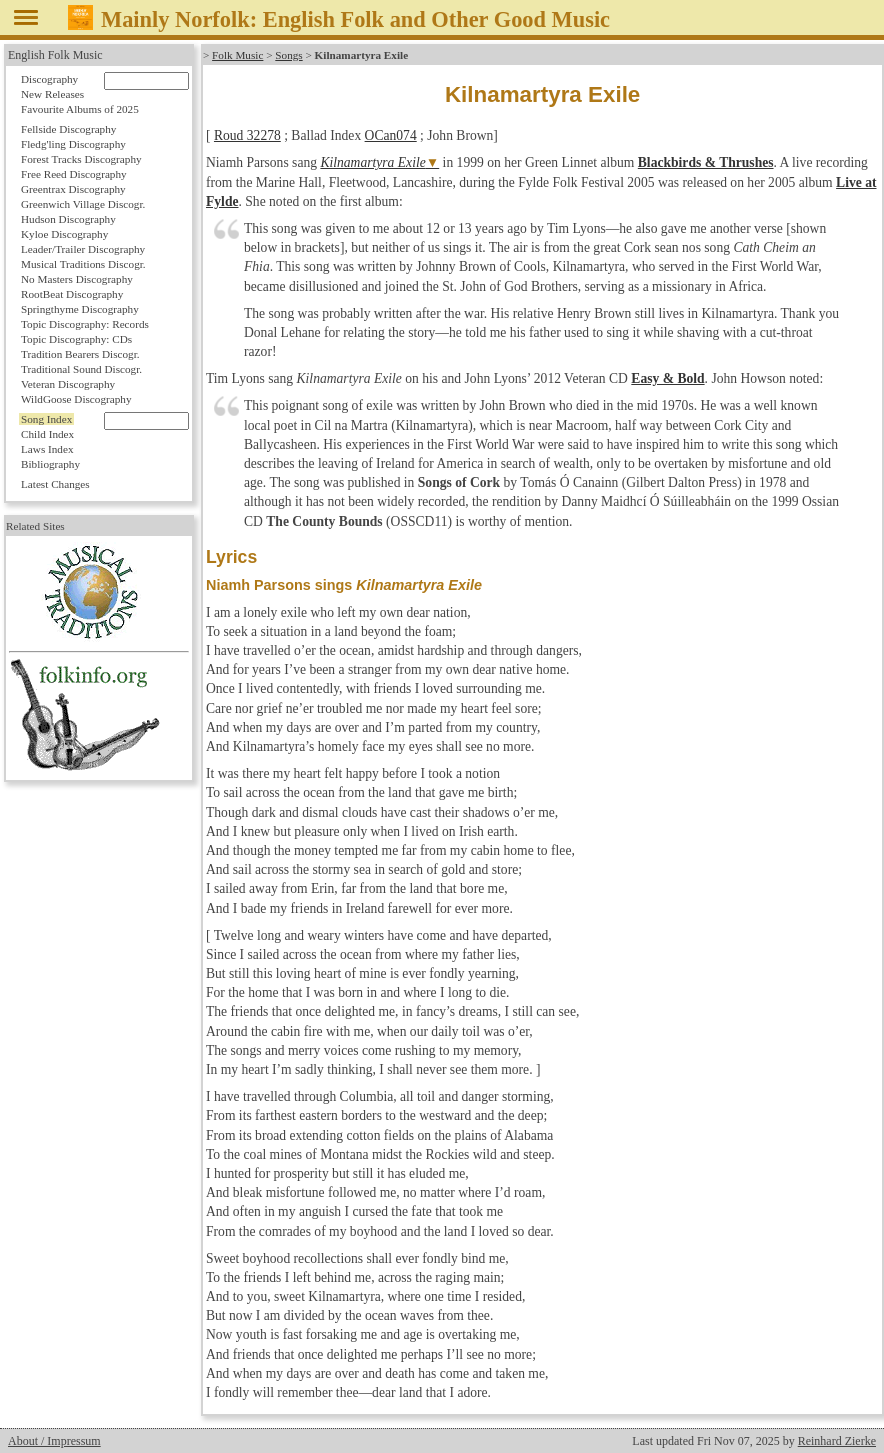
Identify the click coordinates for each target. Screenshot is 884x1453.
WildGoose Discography (76, 399)
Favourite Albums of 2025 (80, 109)
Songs (288, 55)
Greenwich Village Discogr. (83, 204)
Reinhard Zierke (837, 1441)
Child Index (47, 434)
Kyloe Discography (64, 234)
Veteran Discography (68, 384)
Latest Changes (55, 484)
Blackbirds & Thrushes (706, 162)
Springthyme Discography (80, 309)
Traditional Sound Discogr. (81, 369)
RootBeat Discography (72, 294)
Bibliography (50, 464)
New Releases (52, 94)
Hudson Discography (68, 219)
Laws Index (47, 449)
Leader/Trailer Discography (83, 249)
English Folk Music (55, 55)
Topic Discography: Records (85, 324)
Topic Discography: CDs (76, 339)
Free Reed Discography (74, 174)
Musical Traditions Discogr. (83, 264)
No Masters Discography (77, 279)
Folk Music (237, 55)
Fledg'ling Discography (73, 144)
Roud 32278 (247, 135)
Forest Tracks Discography (81, 159)
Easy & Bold (667, 378)
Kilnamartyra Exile (372, 162)
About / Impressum (54, 1441)
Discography (49, 79)
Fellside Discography (68, 129)
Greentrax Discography (73, 189)
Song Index (46, 419)
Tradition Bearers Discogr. (80, 354)
